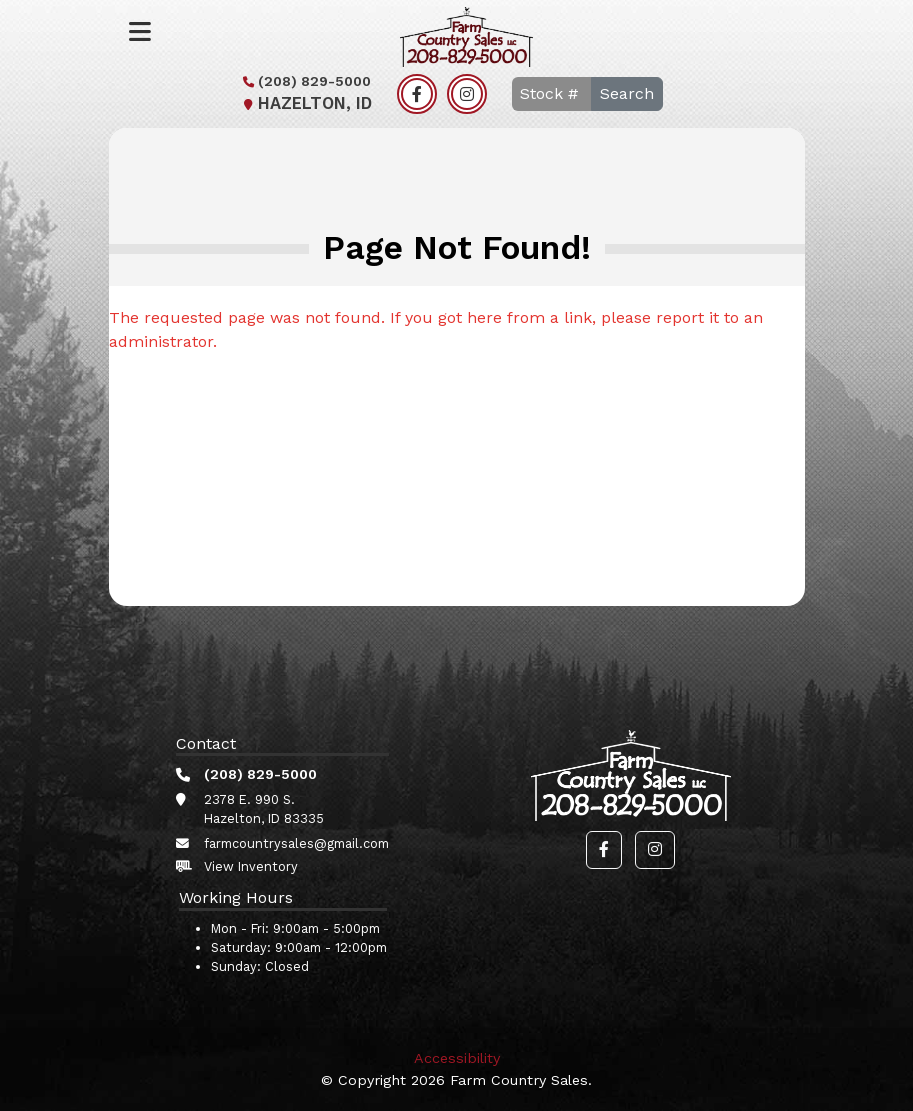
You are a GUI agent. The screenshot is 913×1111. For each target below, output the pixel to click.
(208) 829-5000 (304, 81)
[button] (604, 850)
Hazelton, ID (305, 103)
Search (627, 93)
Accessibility (457, 1058)
